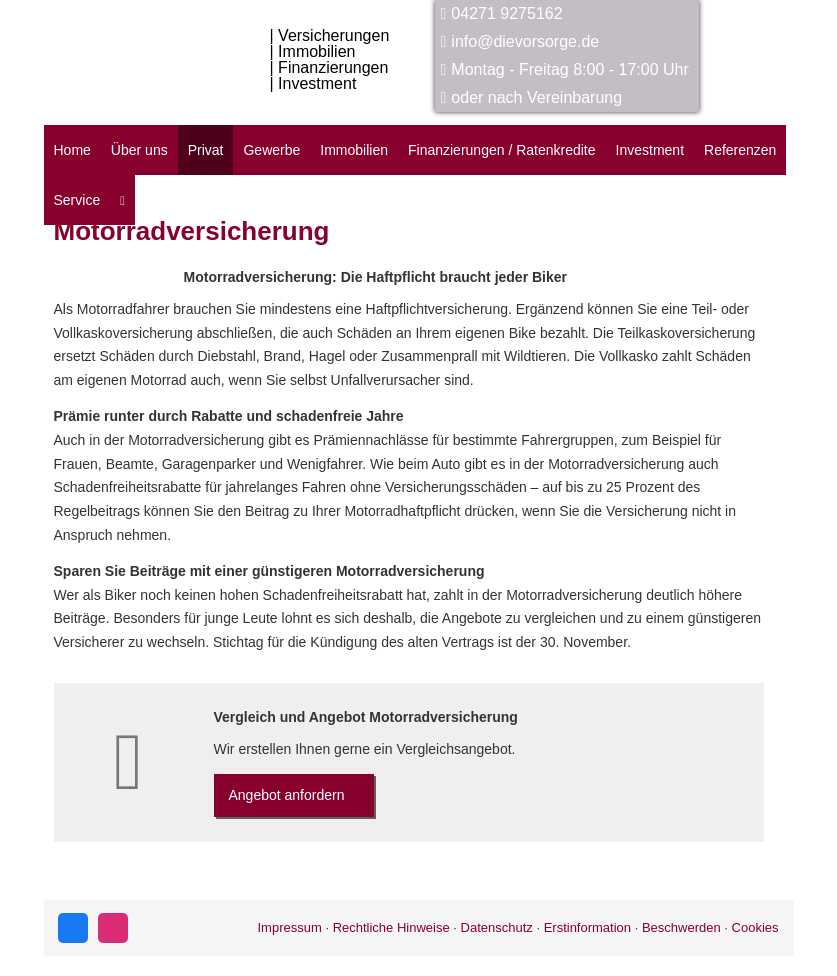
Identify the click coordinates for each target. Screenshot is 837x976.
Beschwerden (681, 927)
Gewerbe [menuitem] (271, 150)
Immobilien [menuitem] (354, 150)
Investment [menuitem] (650, 150)
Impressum (289, 927)
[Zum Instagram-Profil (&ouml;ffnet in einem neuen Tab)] (113, 928)
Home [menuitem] (72, 150)
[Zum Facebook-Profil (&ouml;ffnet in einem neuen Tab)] (73, 928)
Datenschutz (497, 927)
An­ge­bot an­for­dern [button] (287, 795)
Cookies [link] (755, 927)
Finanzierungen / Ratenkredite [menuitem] (502, 150)
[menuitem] (122, 200)
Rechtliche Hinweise (391, 927)
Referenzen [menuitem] (740, 150)
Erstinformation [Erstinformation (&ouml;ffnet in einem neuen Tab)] (587, 927)
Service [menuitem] (77, 200)
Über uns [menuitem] (139, 150)
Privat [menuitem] (206, 150)
